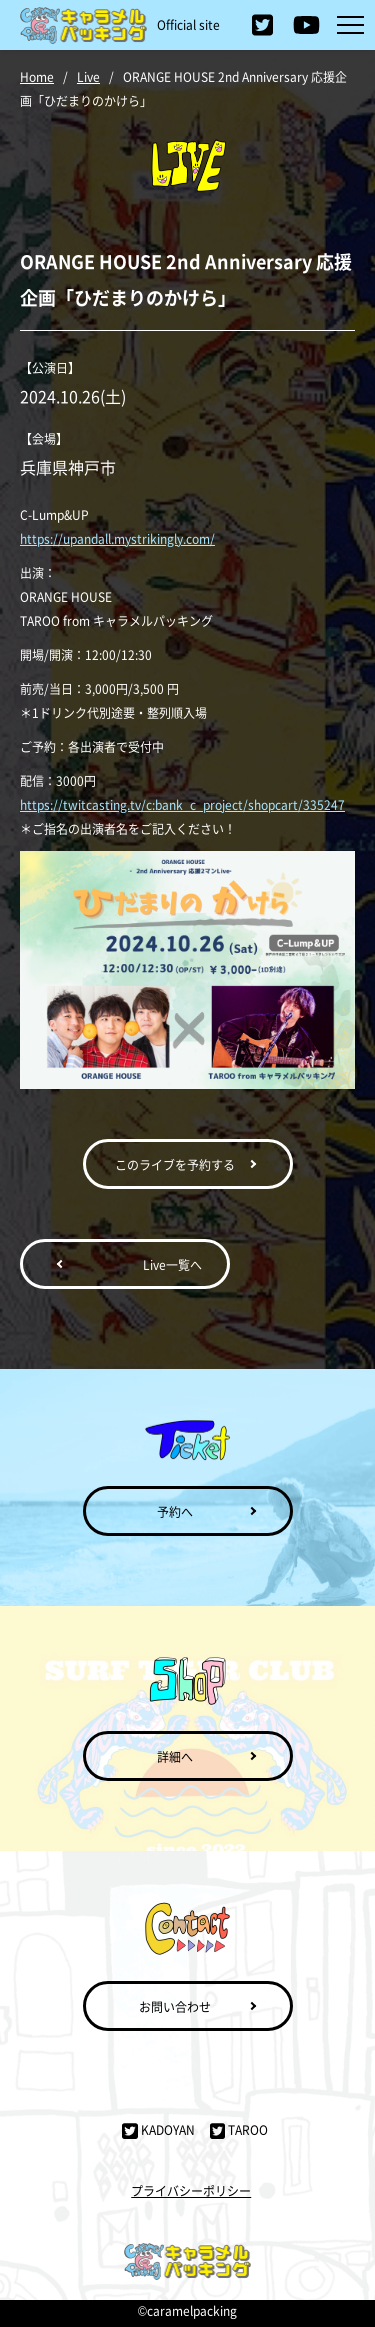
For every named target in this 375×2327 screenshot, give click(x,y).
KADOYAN (158, 2129)
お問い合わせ (175, 2006)
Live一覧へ (172, 1264)
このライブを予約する (175, 1164)
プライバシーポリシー (191, 2190)
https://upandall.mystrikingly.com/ (117, 538)
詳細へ (175, 1756)
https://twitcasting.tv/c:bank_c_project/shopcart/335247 (182, 804)
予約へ (175, 1511)
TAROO (239, 2129)
